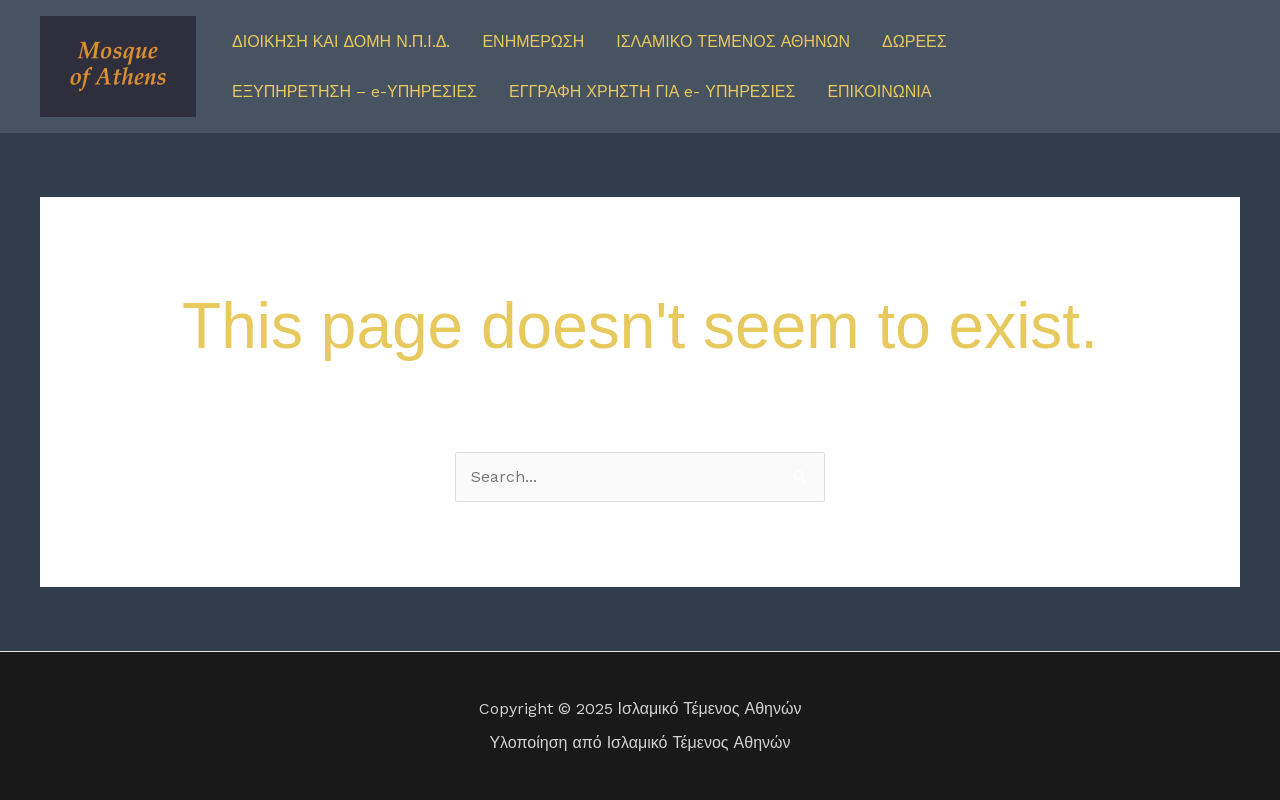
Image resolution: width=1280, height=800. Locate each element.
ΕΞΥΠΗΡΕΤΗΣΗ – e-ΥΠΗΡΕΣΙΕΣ (354, 91)
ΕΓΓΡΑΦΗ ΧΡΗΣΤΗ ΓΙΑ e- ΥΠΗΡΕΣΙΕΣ (652, 91)
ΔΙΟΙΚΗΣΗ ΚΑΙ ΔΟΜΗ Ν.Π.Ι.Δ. (341, 41)
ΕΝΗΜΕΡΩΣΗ (533, 41)
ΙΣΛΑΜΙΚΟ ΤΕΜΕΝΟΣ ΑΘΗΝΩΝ (733, 41)
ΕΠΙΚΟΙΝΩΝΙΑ (879, 91)
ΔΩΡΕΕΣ (914, 41)
